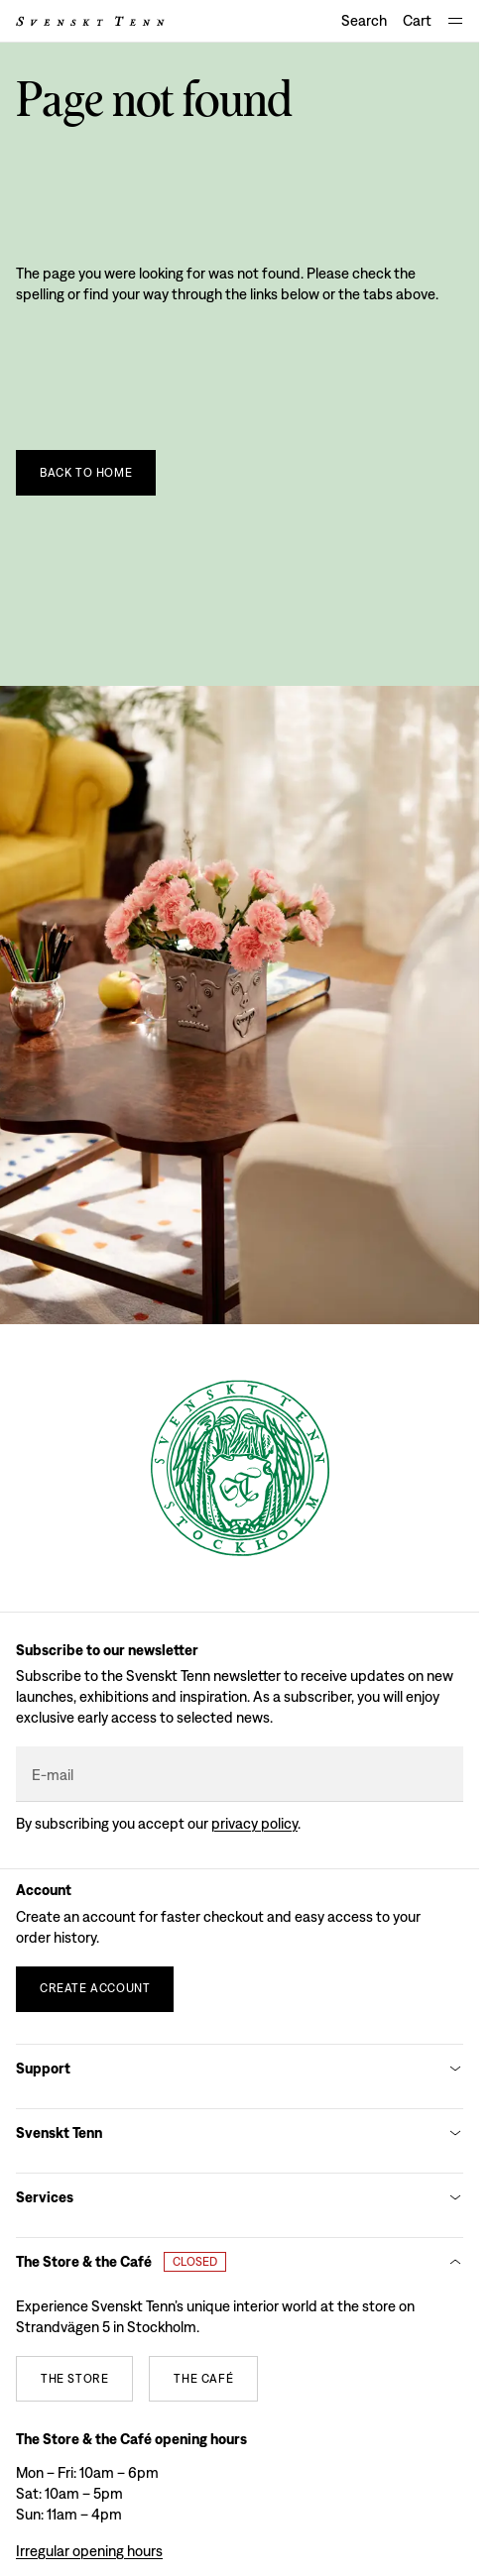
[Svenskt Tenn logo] (90, 21)
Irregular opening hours (89, 2550)
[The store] (74, 2379)
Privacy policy (254, 1823)
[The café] (203, 2379)
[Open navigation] (455, 21)
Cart (417, 20)
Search (364, 20)
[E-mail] (239, 1774)
